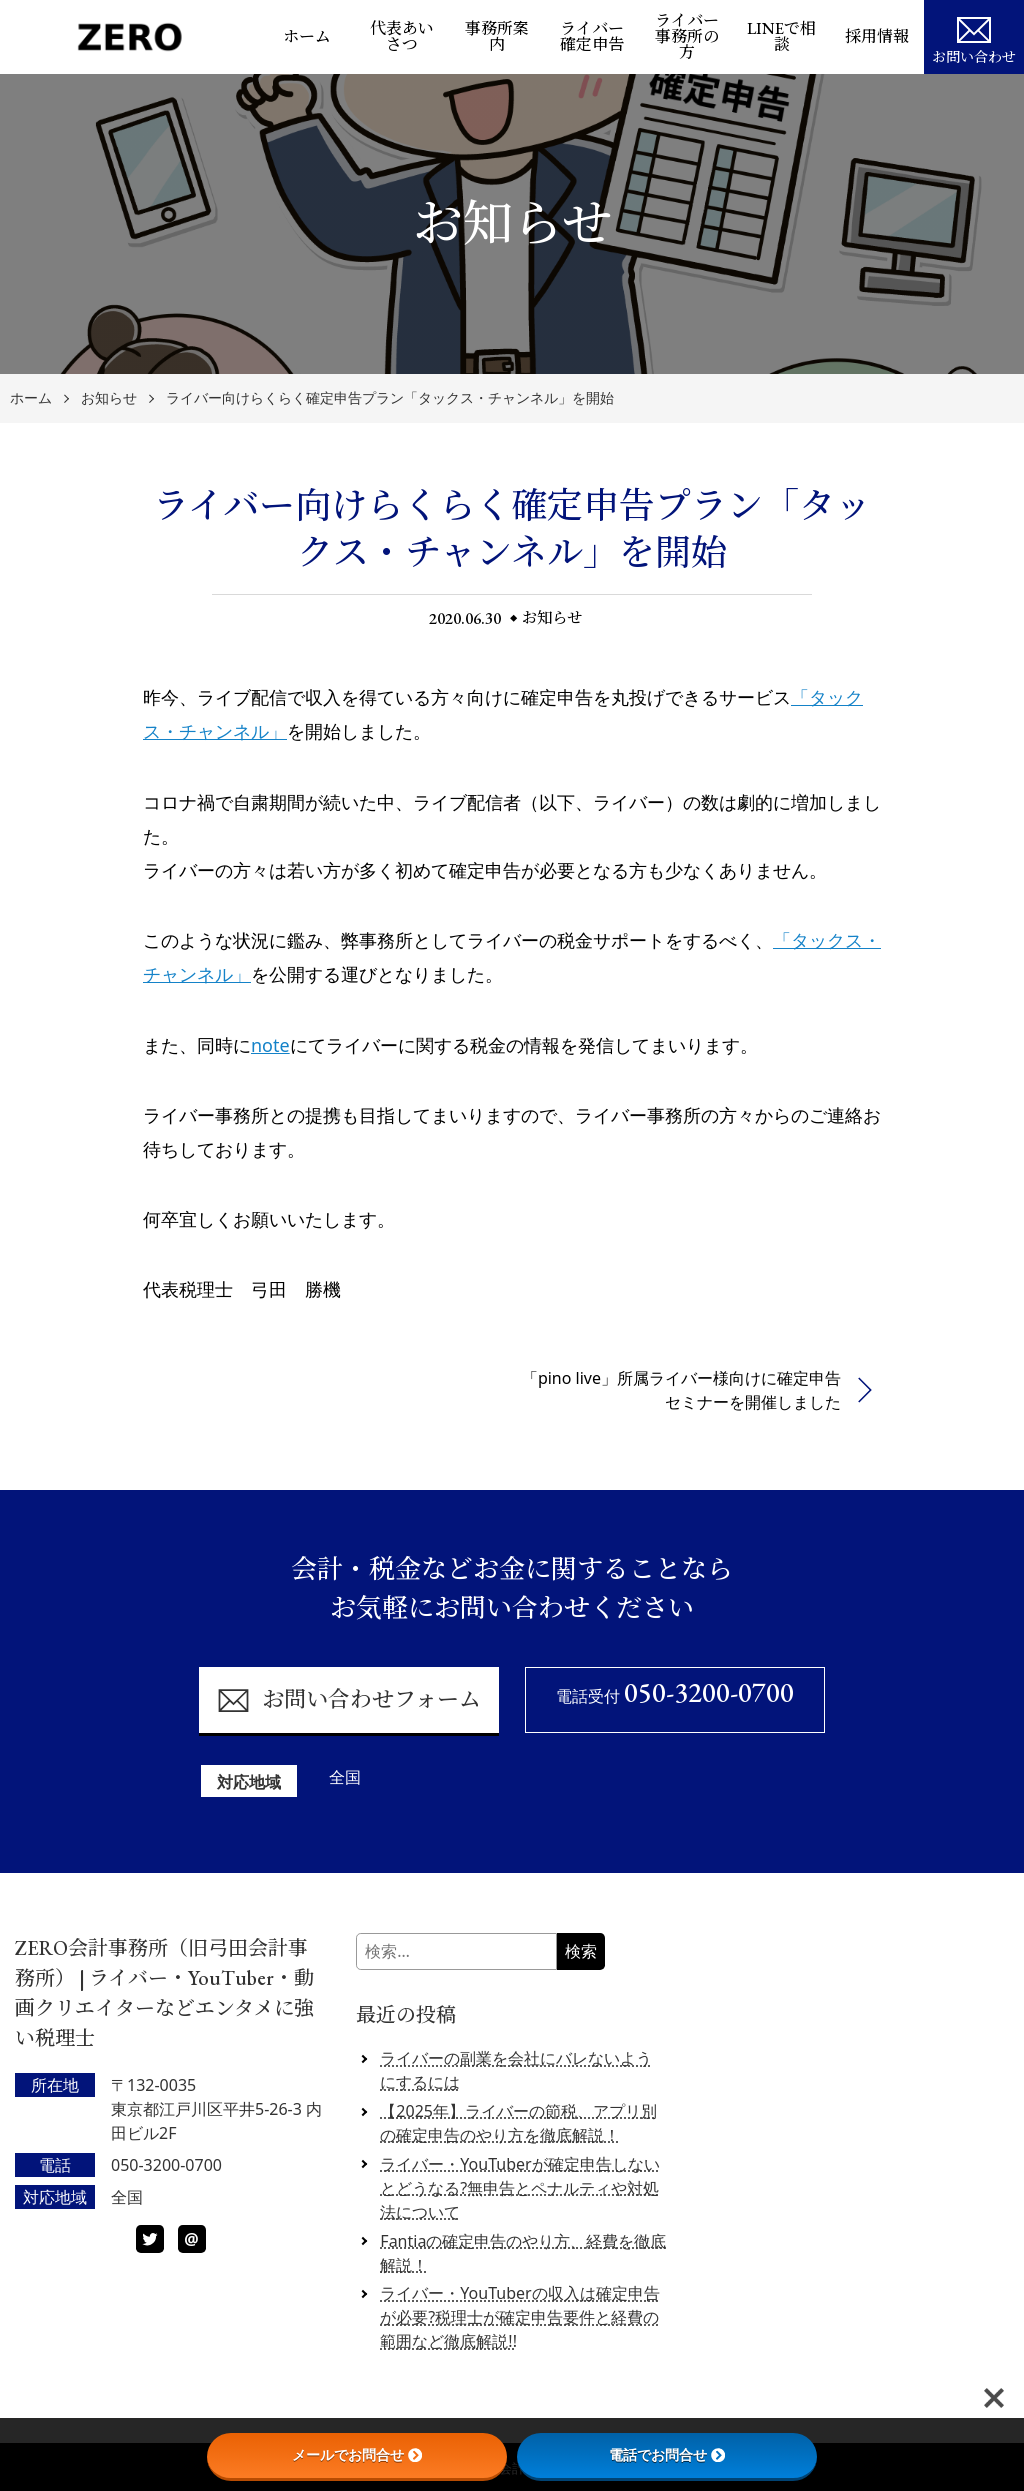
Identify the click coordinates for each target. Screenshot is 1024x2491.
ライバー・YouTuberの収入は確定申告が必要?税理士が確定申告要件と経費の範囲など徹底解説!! (519, 2317)
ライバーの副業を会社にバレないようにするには (516, 2070)
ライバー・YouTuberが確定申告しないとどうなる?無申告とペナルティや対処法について (519, 2188)
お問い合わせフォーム (348, 1700)
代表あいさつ (402, 36)
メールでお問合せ (357, 2455)
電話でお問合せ (667, 2455)
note (270, 1045)
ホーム (307, 36)
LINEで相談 (781, 36)
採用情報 (877, 36)
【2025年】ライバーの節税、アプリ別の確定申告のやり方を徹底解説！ (518, 2123)
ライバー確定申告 (592, 36)
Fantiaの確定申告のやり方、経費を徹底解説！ (523, 2253)
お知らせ (109, 398)
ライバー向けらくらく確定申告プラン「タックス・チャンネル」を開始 (390, 398)
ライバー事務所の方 (687, 36)
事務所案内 (497, 36)
